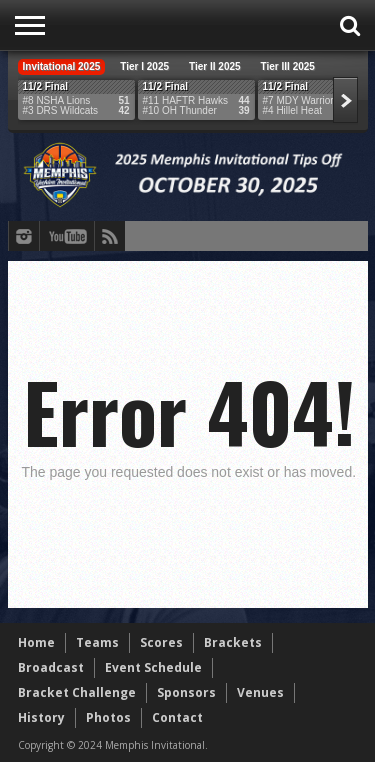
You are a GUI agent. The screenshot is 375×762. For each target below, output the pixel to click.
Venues (260, 692)
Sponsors (186, 692)
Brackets (233, 642)
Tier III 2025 (288, 66)
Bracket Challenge (77, 692)
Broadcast (51, 667)
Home (36, 642)
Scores (161, 642)
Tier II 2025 (215, 66)
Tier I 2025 (144, 66)
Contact (177, 717)
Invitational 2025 (62, 66)
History (41, 717)
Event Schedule (153, 667)
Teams (97, 642)
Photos (108, 717)
